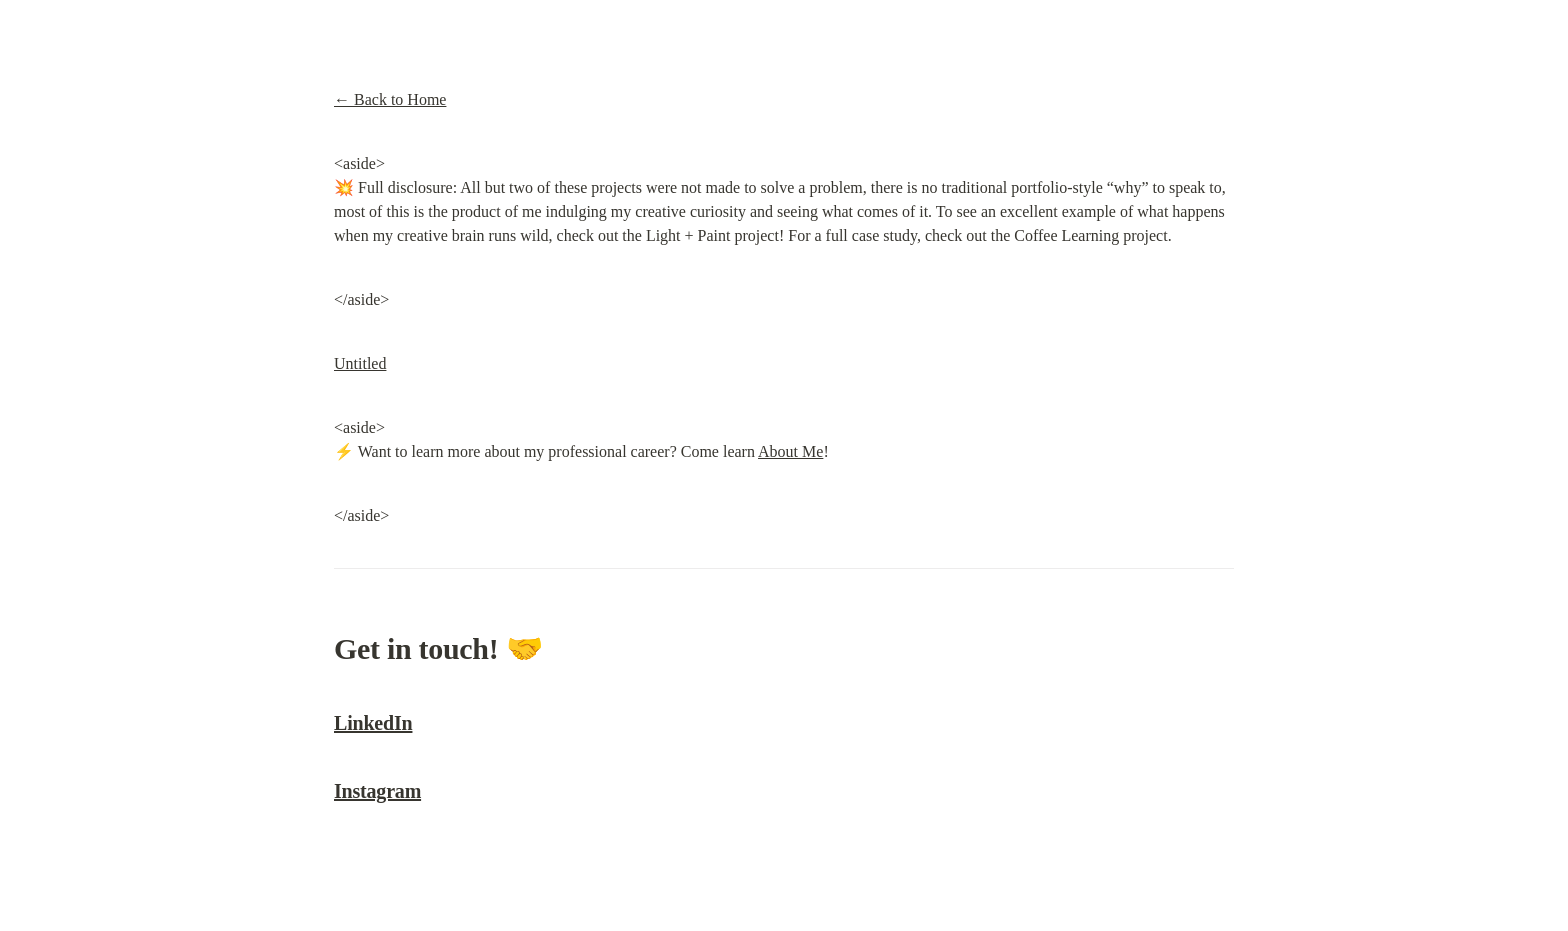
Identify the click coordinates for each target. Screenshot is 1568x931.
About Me (790, 451)
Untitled (360, 363)
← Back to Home (390, 99)
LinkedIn (373, 723)
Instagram (377, 791)
